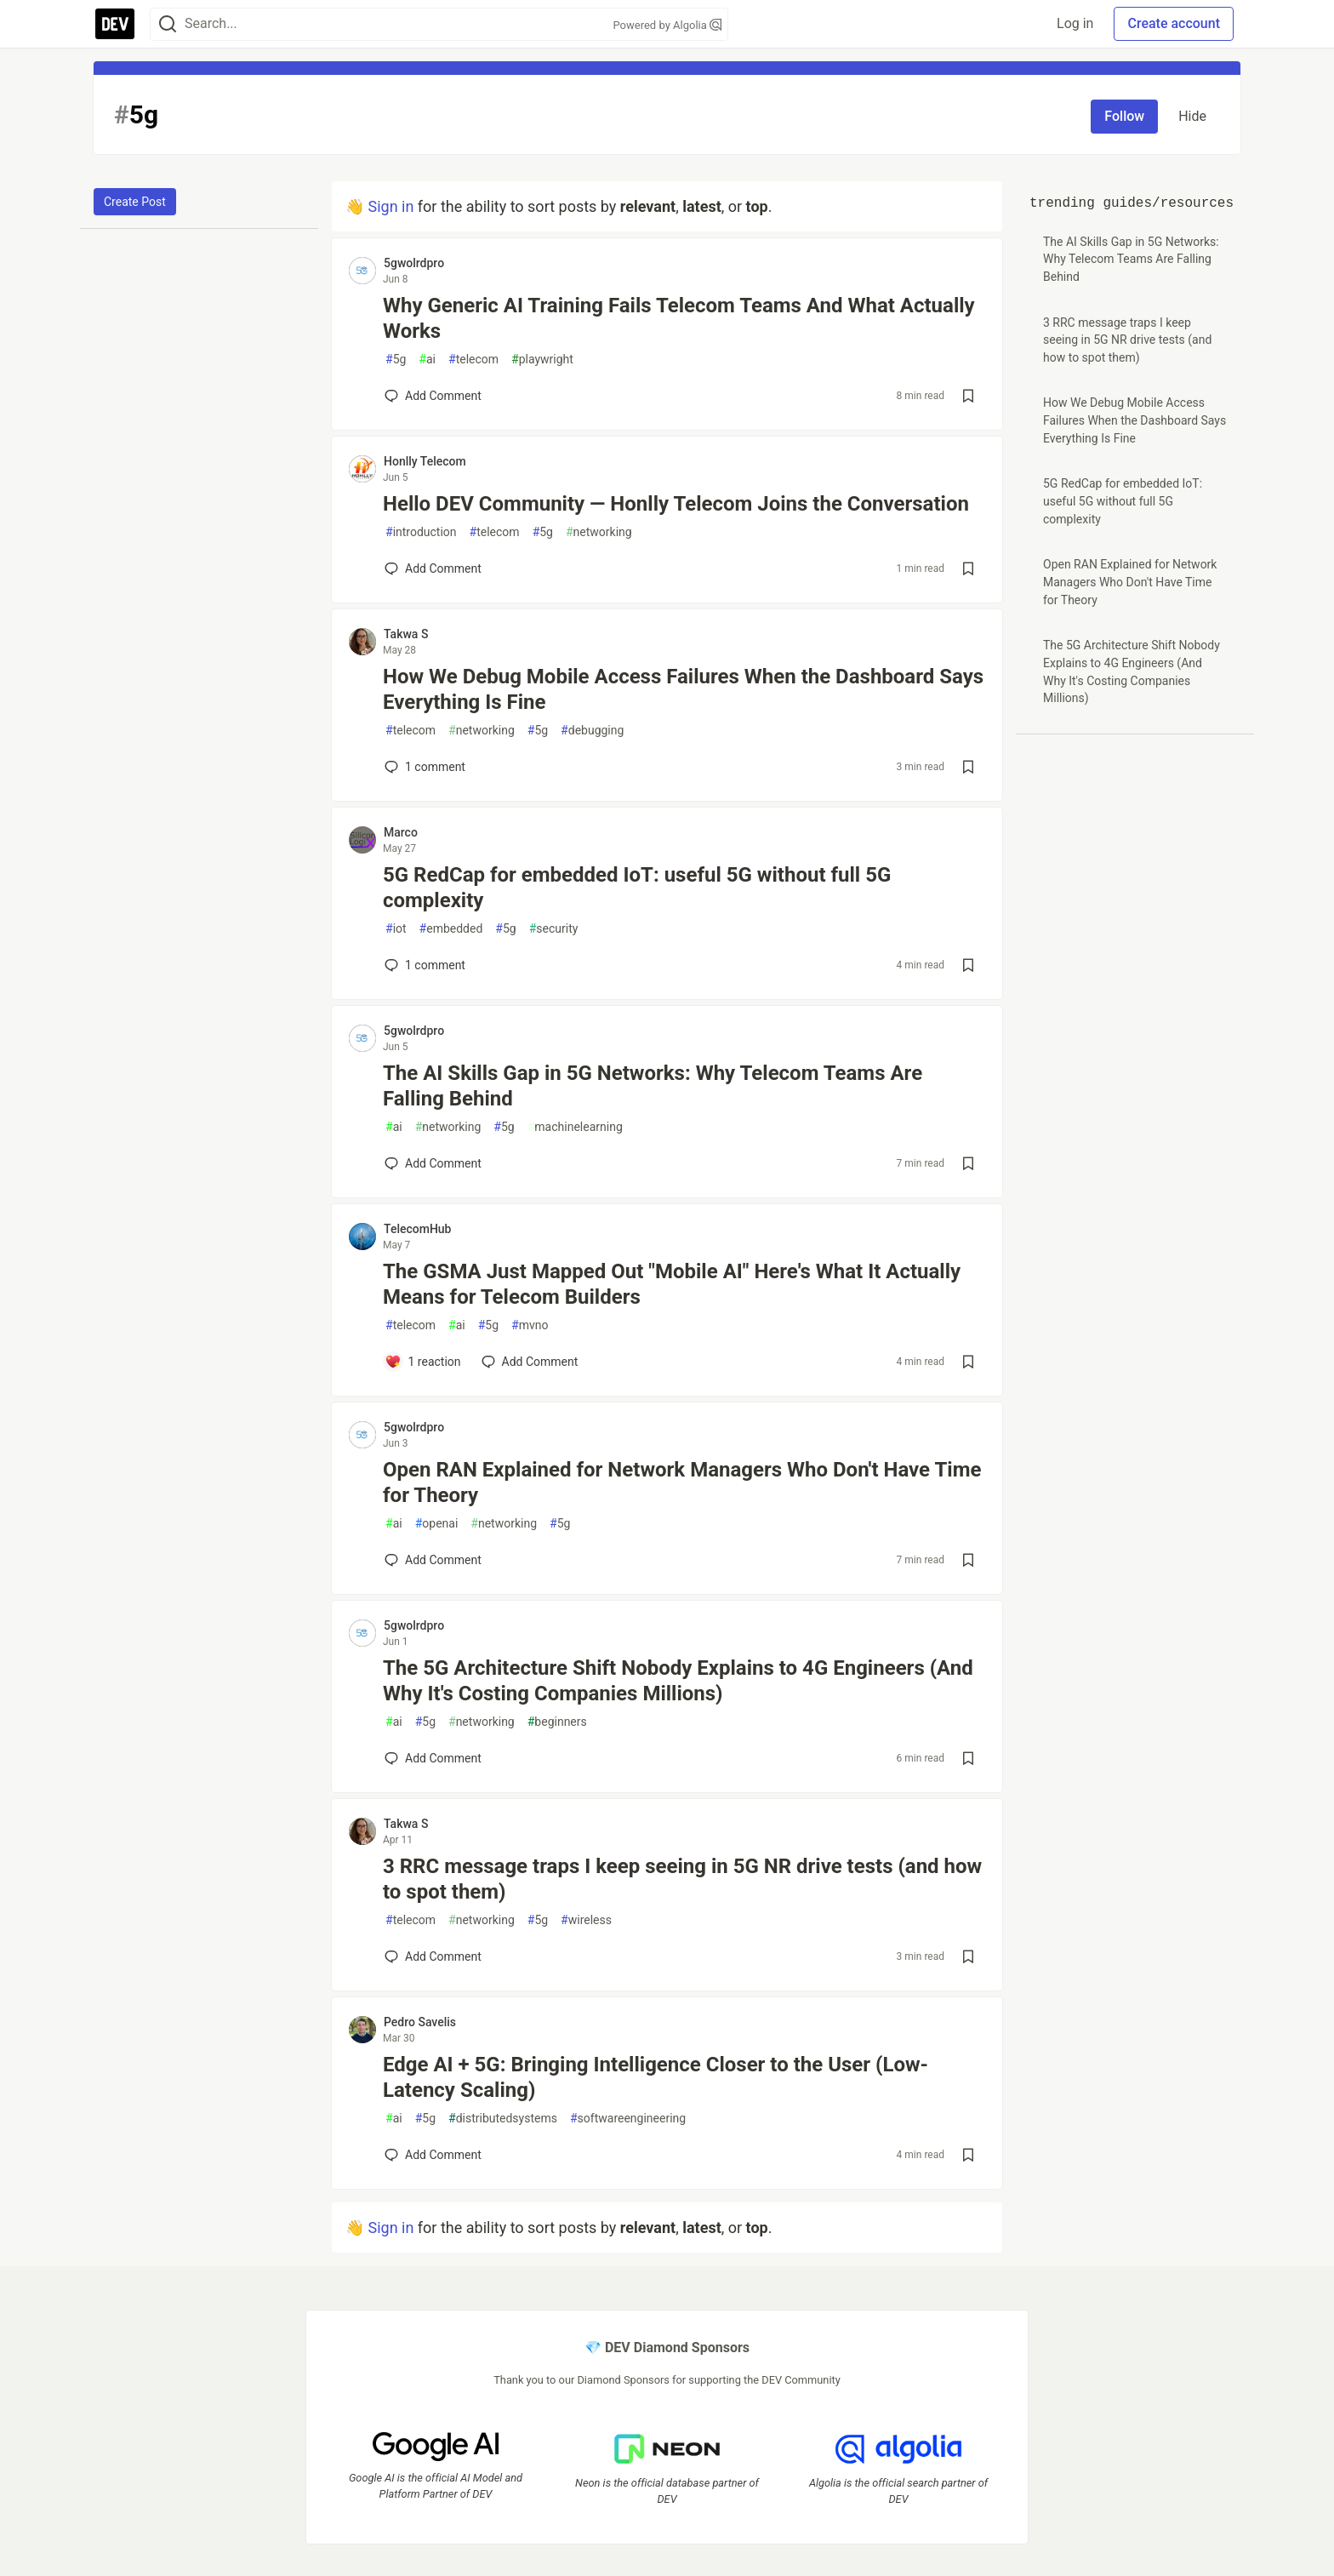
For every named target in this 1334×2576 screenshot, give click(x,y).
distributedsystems (502, 2119)
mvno (529, 1325)
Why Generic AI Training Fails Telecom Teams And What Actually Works (679, 318)
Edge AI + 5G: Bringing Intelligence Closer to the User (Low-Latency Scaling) (655, 2077)
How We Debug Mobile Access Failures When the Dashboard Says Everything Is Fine (683, 689)
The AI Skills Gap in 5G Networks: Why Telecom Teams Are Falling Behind (652, 1086)
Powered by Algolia (667, 25)
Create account (1173, 23)
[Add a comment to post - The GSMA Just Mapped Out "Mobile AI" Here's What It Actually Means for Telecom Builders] (422, 1361)
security (554, 929)
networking (599, 532)
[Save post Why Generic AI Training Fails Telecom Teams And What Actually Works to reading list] (968, 396)
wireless (586, 1920)
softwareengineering (628, 2119)
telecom (473, 359)
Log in (1075, 23)
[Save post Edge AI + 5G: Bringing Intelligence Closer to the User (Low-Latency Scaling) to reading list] (968, 2155)
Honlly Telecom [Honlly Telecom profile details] (425, 461)
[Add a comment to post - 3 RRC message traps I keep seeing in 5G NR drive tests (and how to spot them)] (433, 1956)
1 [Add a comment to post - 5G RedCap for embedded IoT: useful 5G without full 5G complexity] (423, 965)
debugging (592, 731)
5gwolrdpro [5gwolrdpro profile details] (414, 263)
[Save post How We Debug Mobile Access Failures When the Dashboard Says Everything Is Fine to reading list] (968, 767)
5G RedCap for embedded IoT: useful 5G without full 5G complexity (637, 887)
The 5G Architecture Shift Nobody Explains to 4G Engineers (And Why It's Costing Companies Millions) (678, 1680)
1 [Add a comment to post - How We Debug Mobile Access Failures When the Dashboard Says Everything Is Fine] (423, 767)
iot (396, 929)
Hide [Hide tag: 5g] (1192, 116)
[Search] (168, 24)
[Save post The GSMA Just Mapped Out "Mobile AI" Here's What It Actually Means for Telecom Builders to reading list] (968, 1362)
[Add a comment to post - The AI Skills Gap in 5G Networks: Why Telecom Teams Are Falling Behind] (433, 1163)
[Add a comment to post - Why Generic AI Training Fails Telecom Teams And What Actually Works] (433, 395)
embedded (451, 929)
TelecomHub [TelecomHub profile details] (417, 1229)
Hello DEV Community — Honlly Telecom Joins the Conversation (676, 504)
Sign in (390, 206)
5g (395, 359)
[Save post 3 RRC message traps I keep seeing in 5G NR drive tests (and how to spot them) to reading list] (968, 1956)
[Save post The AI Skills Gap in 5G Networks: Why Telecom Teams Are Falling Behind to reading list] (968, 1163)
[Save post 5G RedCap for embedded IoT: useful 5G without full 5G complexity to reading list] (968, 965)
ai (427, 359)
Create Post (135, 201)
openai (437, 1524)
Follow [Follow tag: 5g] (1124, 116)
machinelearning (575, 1127)
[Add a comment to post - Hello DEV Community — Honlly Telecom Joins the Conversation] (433, 568)
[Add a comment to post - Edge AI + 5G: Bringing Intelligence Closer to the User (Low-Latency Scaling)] (433, 2154)
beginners (557, 1722)
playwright (542, 359)
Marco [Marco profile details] (401, 832)
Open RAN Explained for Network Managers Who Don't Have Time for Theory (682, 1482)
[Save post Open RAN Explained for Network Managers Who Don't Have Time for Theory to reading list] (968, 1560)
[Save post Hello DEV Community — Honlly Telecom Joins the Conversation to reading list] (968, 568)
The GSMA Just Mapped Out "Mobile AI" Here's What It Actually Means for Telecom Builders (672, 1284)
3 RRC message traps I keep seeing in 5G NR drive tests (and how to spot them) (682, 1879)
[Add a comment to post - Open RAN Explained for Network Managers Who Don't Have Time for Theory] (433, 1560)
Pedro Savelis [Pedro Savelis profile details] (420, 2022)
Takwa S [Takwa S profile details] (406, 634)
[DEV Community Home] (115, 24)
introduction (421, 532)
